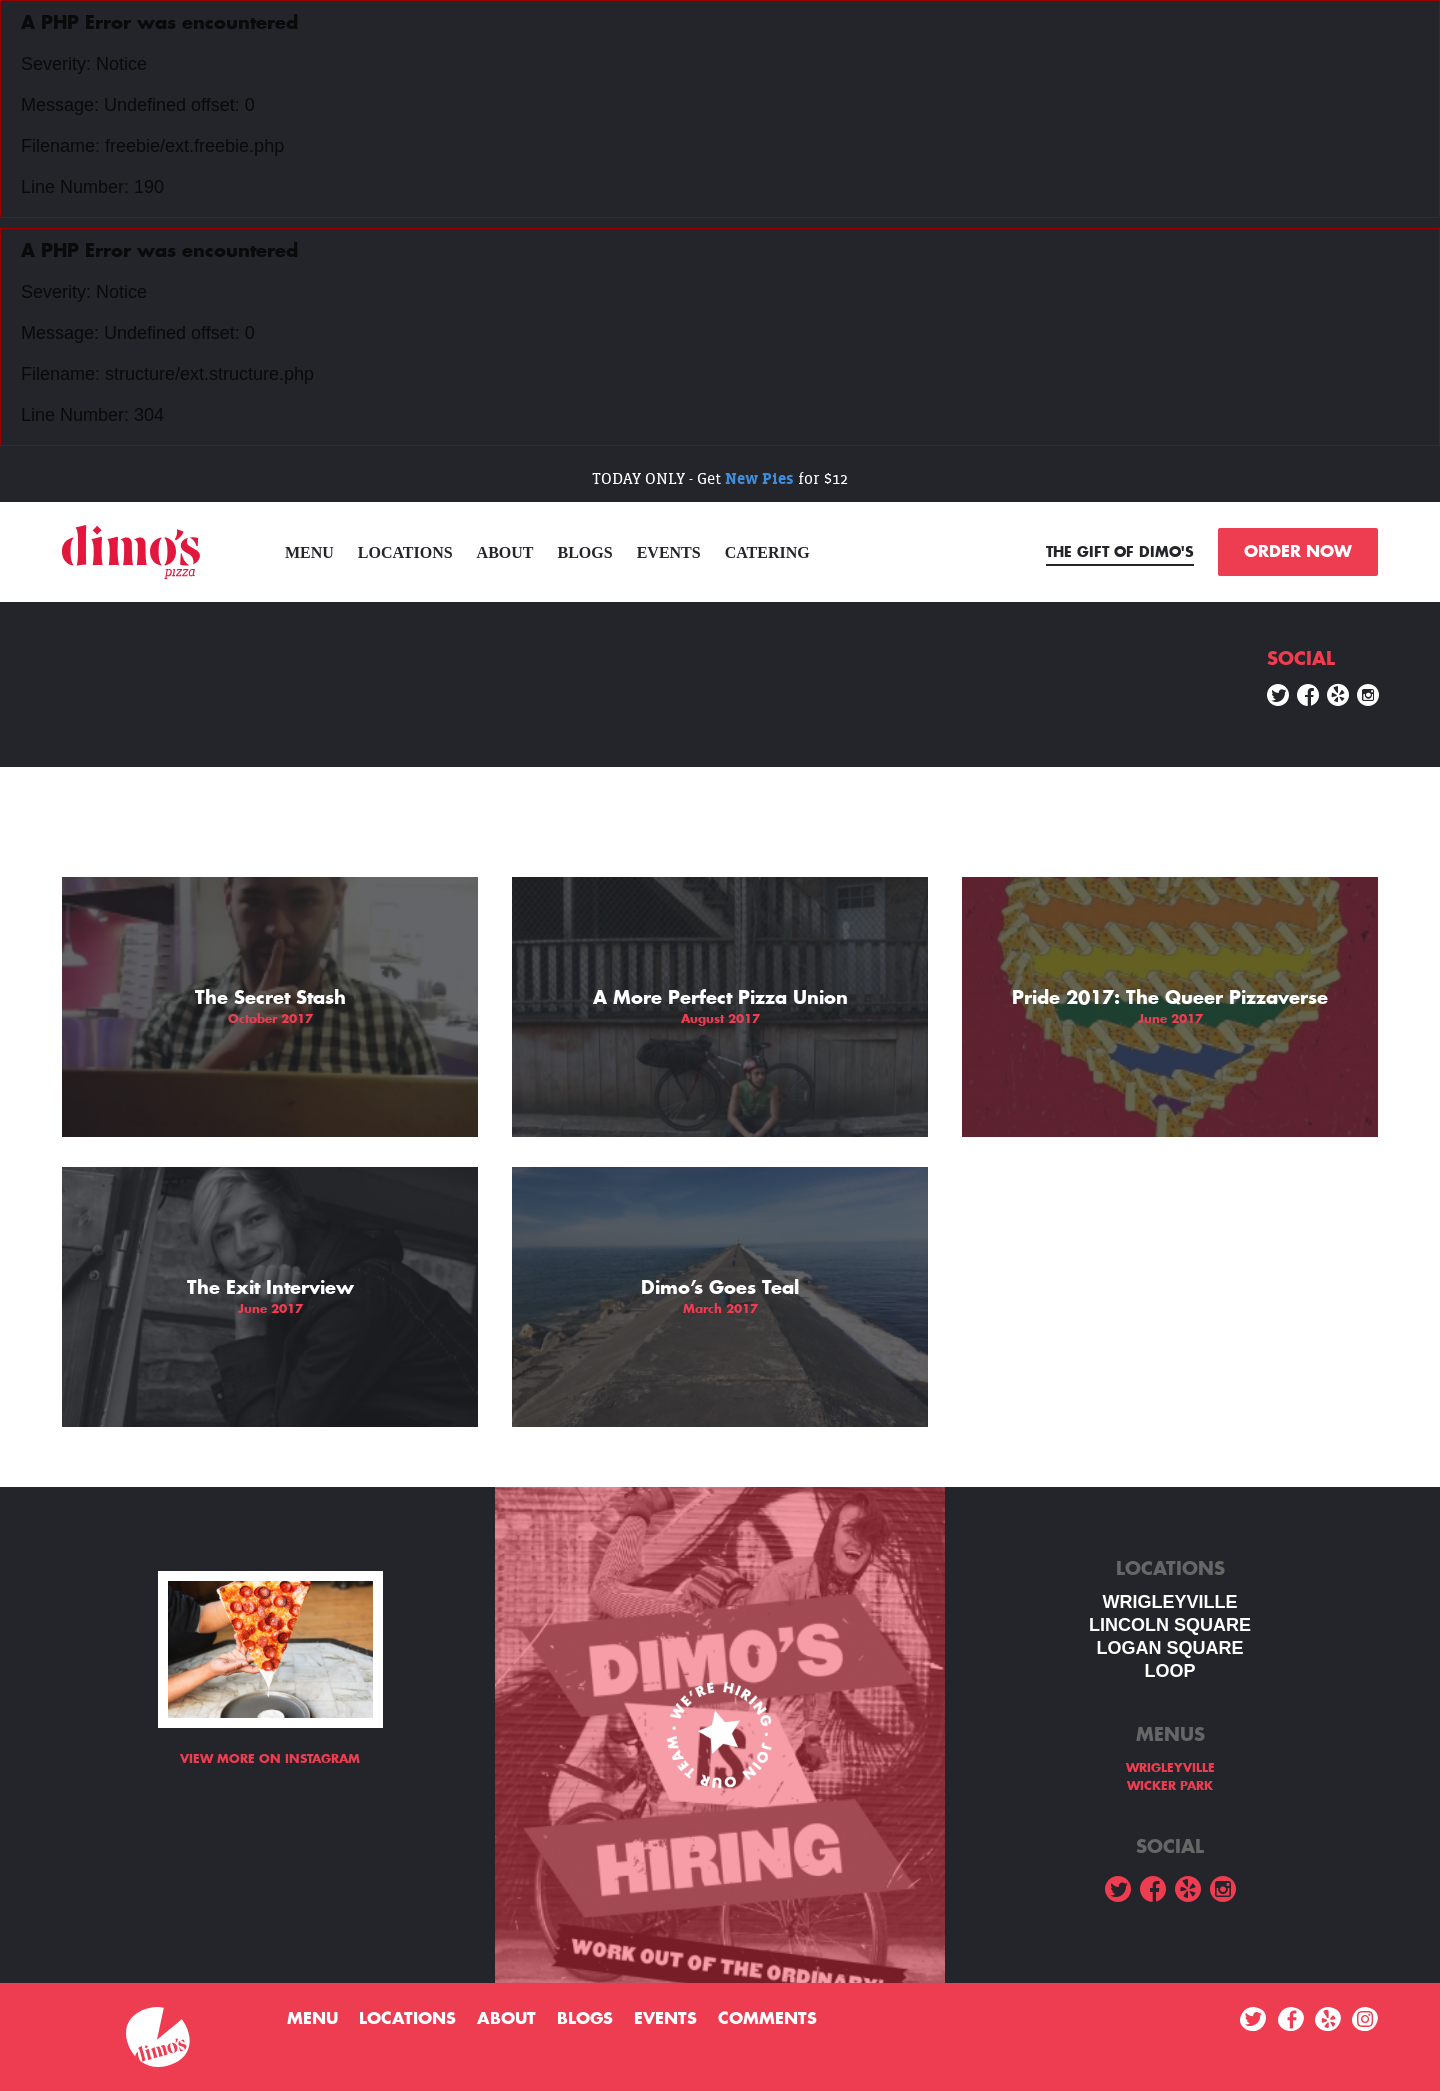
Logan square (1169, 1648)
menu (309, 552)
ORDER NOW (1298, 552)
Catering (767, 552)
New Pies (759, 478)
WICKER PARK (1170, 1786)
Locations (405, 552)
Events (669, 552)
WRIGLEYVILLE (1170, 1602)
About (505, 552)
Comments (767, 2019)
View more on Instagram (270, 1759)
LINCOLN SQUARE (1170, 1625)
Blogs (585, 552)
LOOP (1169, 1671)
